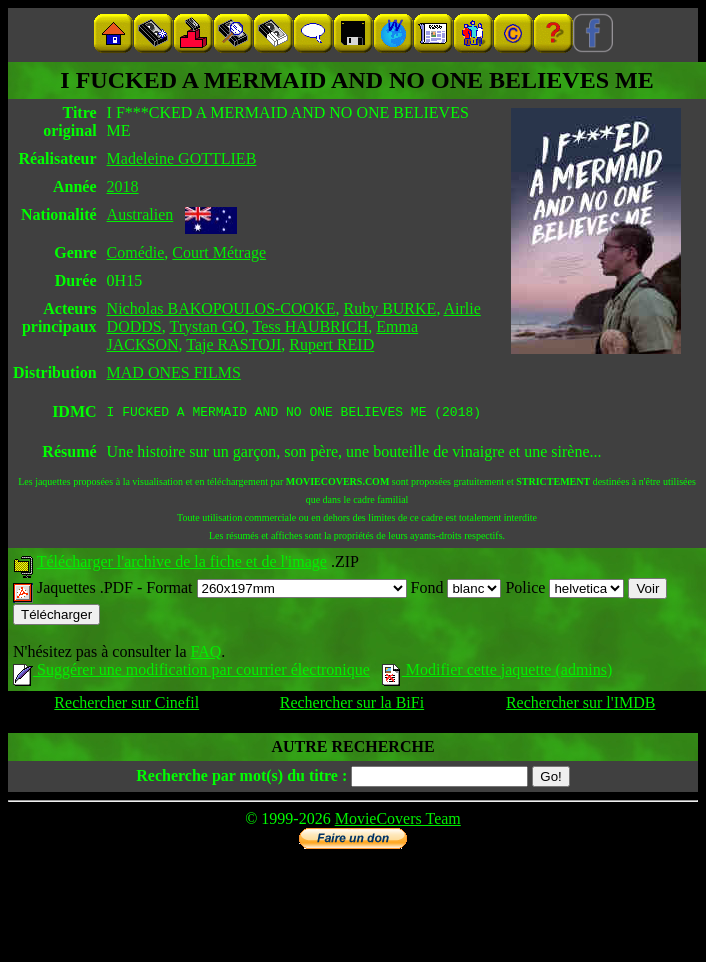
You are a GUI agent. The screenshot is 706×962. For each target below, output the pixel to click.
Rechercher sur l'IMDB (581, 705)
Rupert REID (331, 344)
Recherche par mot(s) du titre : (241, 778)
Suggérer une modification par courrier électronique (191, 672)
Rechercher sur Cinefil (126, 705)
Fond (456, 590)
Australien (140, 214)
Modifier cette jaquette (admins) (497, 672)
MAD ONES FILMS (174, 372)
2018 (123, 186)
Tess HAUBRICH (311, 326)
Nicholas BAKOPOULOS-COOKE (221, 308)
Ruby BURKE (389, 308)
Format (276, 590)
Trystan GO (206, 326)
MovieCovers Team (398, 821)
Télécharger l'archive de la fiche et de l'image (182, 564)
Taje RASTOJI (233, 344)
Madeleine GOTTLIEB (182, 158)
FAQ (205, 654)
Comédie (136, 252)
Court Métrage (219, 252)
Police (564, 590)
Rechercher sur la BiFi (352, 705)
